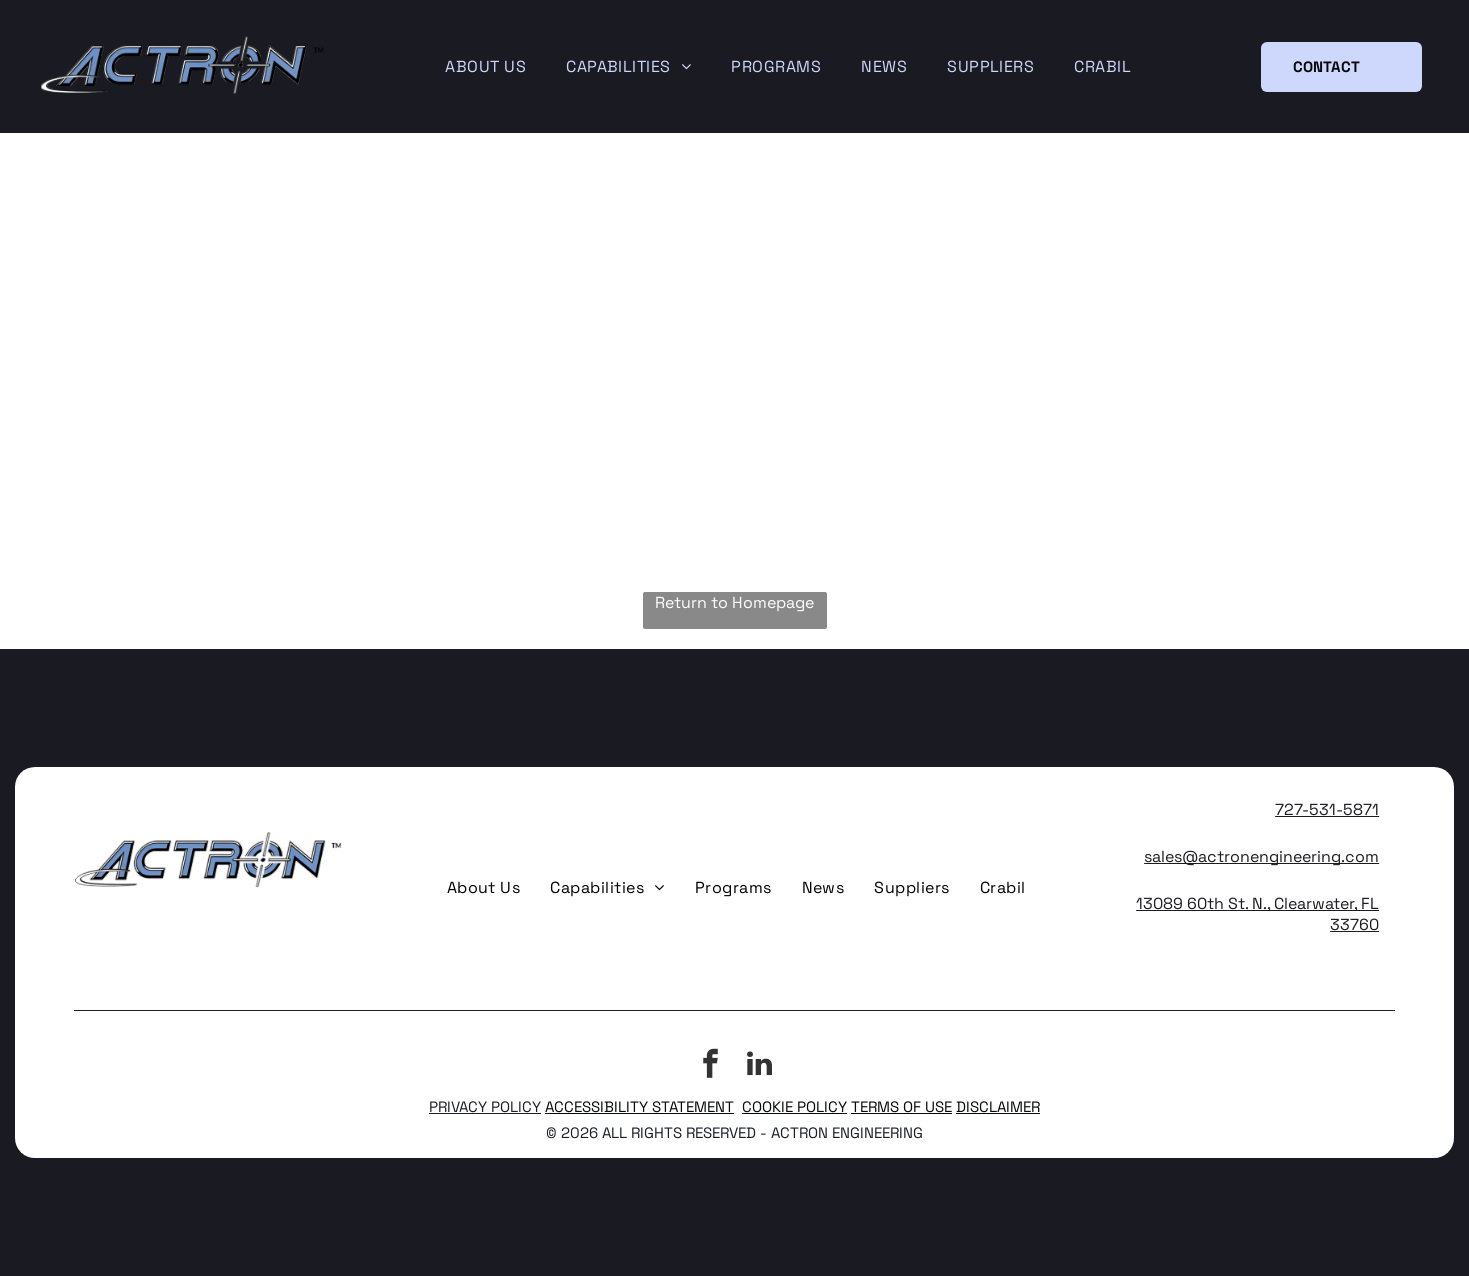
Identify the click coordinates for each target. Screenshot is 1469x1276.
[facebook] (710, 1066)
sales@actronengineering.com (1261, 856)
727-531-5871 (1327, 809)
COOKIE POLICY (794, 1106)
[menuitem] (485, 66)
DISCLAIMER (998, 1106)
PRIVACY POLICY (485, 1106)
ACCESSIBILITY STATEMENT (639, 1106)
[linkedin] (759, 1066)
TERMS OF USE (901, 1106)
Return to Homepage (734, 602)
